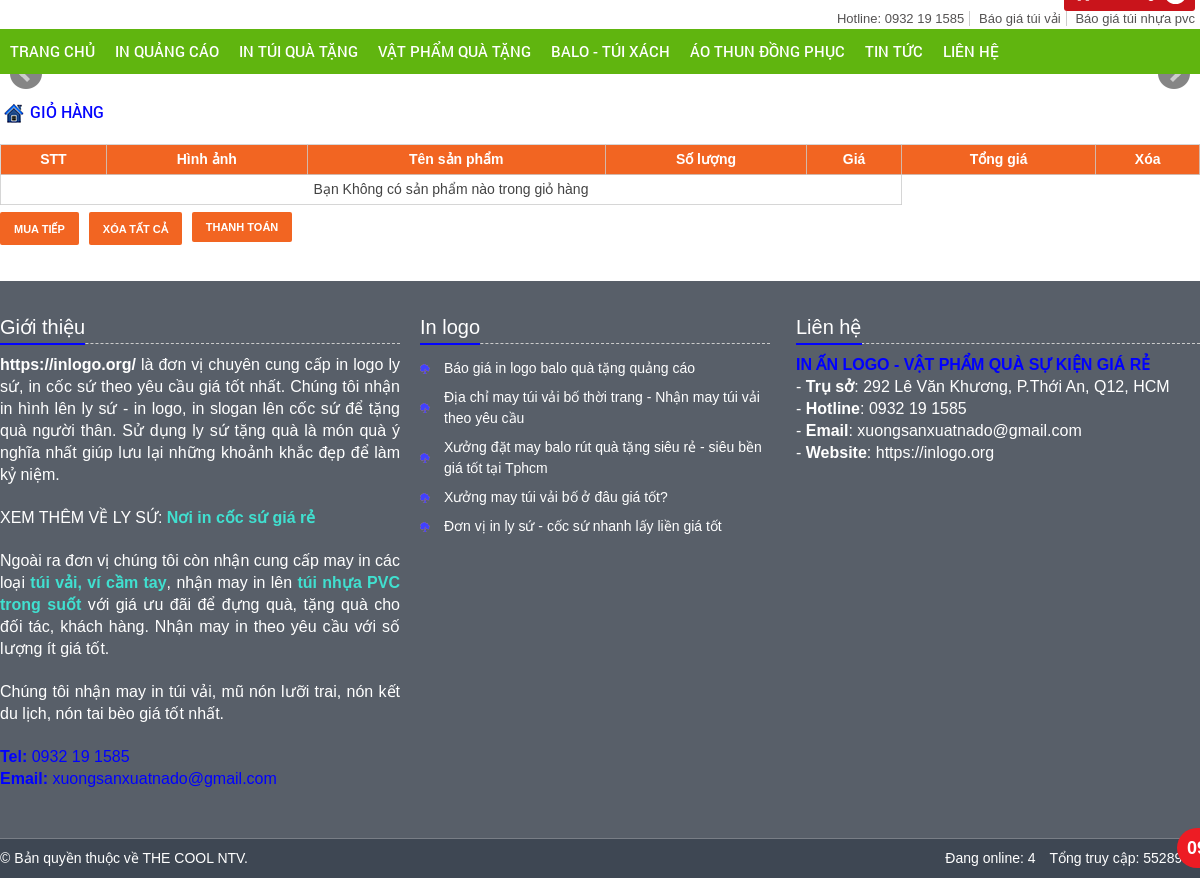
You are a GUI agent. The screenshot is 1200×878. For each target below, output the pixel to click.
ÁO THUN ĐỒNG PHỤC (767, 51)
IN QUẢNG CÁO (167, 51)
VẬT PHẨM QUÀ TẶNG (454, 51)
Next (1174, 74)
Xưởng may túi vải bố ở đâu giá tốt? (556, 497)
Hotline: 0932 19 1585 (900, 18)
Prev (26, 74)
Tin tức (894, 51)
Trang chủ (52, 51)
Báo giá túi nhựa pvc (1135, 18)
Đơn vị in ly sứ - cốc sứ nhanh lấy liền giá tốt (583, 526)
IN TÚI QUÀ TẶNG (298, 51)
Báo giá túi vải (1019, 18)
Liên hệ (971, 51)
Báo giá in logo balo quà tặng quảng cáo (569, 368)
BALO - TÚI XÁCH (610, 51)
